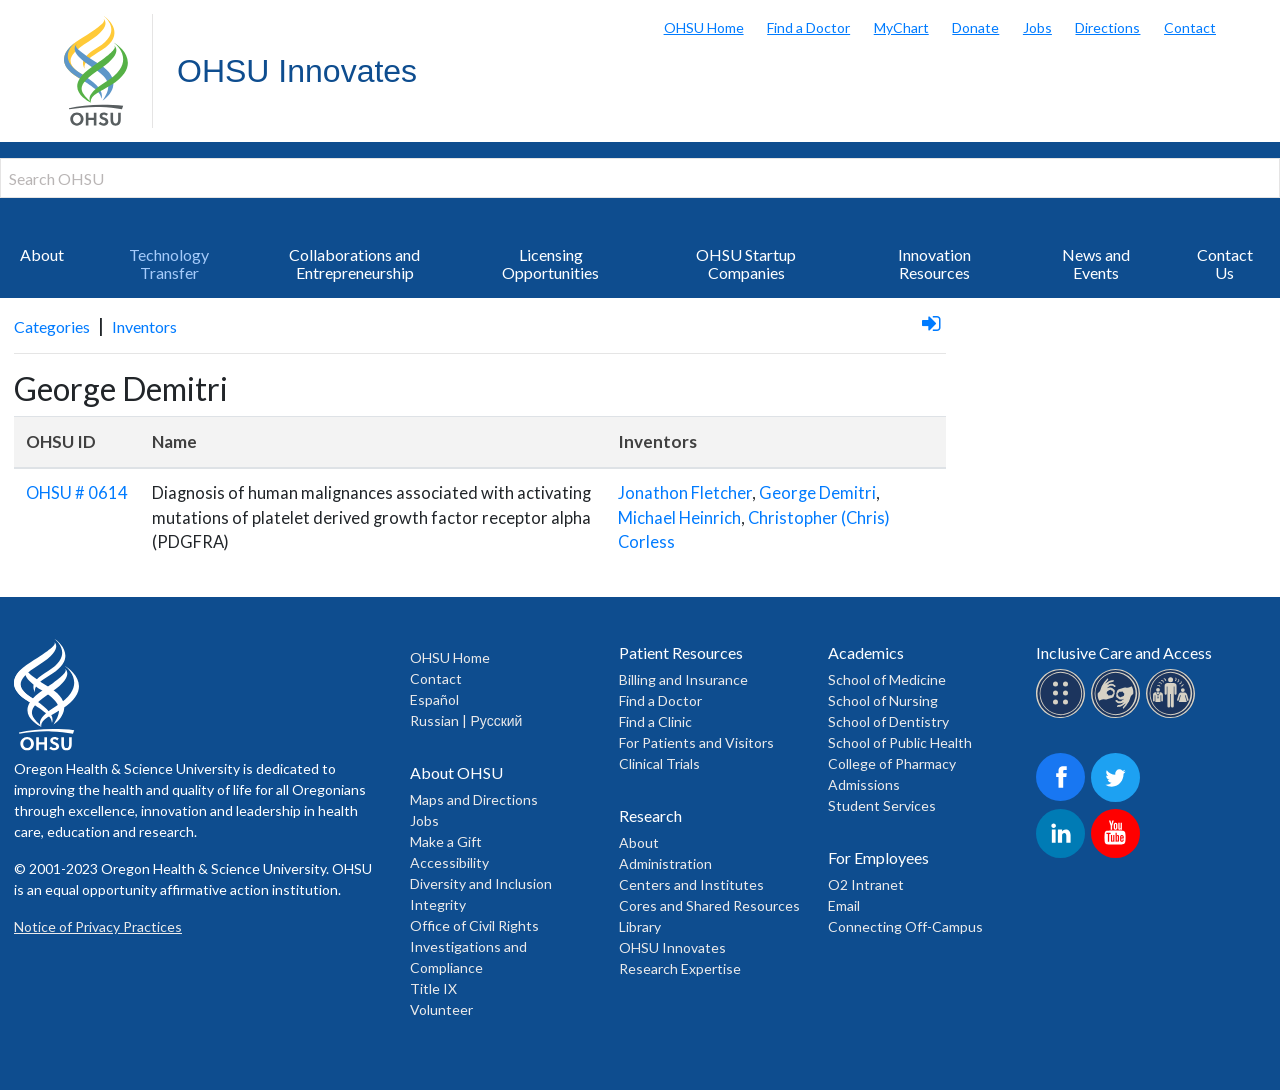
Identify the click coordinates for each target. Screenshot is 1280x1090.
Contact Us (1225, 263)
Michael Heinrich (679, 518)
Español (434, 699)
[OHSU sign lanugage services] (1118, 714)
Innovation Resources (934, 263)
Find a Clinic (655, 721)
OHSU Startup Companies (746, 263)
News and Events (1096, 263)
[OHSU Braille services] (1063, 714)
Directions (1107, 27)
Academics (866, 652)
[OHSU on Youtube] (1118, 854)
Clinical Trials (659, 763)
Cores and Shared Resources (709, 905)
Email (844, 905)
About (42, 254)
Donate (975, 27)
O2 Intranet (866, 884)
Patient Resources (681, 652)
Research (650, 815)
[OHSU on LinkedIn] (1063, 854)
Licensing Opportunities (550, 263)
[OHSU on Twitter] (1118, 798)
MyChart (901, 27)
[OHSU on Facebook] (1063, 798)
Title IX (433, 988)
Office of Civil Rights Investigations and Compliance (474, 946)
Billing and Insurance (683, 679)
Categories (52, 326)
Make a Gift (446, 841)
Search (1260, 20)
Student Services (882, 805)
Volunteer (441, 1009)
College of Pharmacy (892, 763)
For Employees (878, 857)
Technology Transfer (169, 263)
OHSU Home (704, 27)
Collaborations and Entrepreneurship (354, 263)
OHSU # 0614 (77, 493)
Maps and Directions (474, 799)
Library (640, 926)
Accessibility (449, 862)
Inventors (144, 326)
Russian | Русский (466, 720)
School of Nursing (883, 700)
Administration (665, 863)
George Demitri (817, 493)
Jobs (1037, 27)
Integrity (438, 904)
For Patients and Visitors (696, 742)
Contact (1190, 27)
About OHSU (456, 772)
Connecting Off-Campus (905, 926)
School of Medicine (887, 679)
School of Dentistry (888, 721)
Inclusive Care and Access (1124, 652)
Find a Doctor (808, 27)
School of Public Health (900, 742)
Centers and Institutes (691, 884)
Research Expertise (680, 968)
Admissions (864, 784)
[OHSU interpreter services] (1173, 714)
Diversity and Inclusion (481, 883)
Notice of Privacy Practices (98, 926)
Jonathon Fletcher (685, 493)
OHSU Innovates (297, 71)
